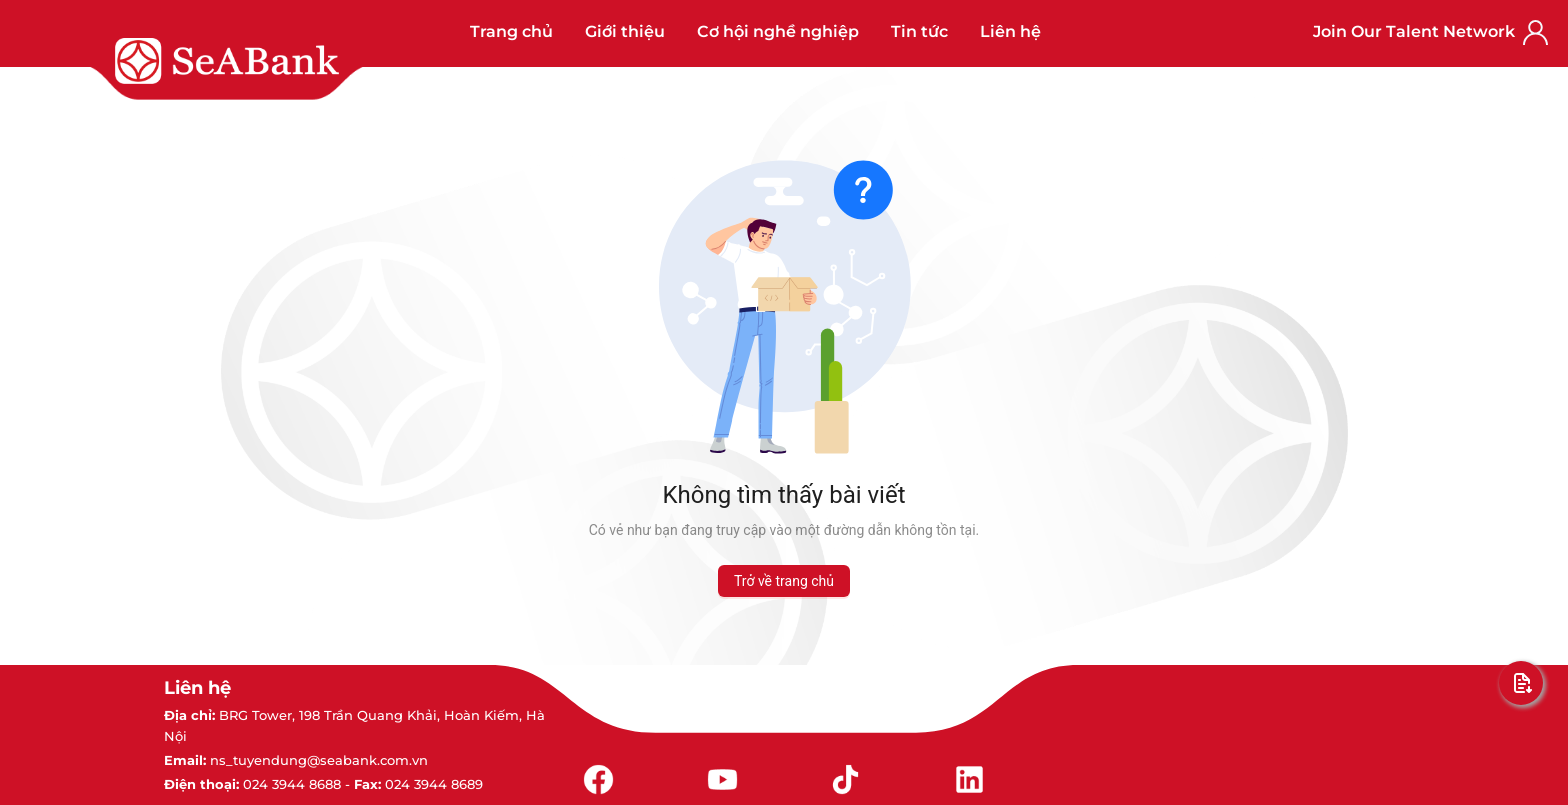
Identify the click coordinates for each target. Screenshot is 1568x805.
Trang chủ (511, 31)
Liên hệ (1010, 31)
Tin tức (919, 31)
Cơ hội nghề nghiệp (778, 31)
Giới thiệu (625, 31)
